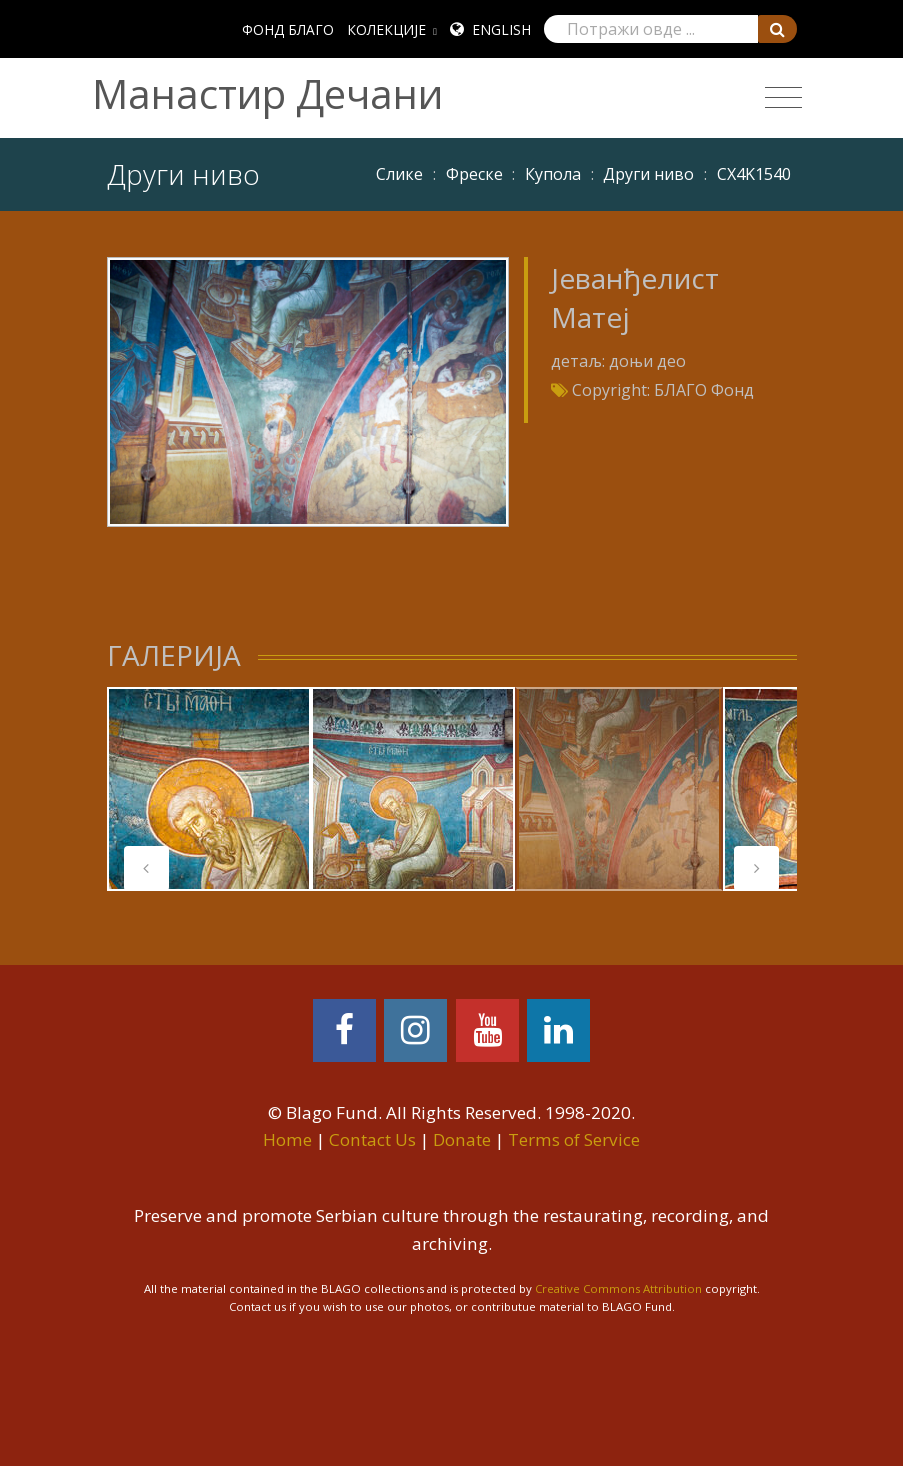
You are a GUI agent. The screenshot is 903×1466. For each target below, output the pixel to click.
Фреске (474, 174)
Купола (553, 174)
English (501, 29)
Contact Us (372, 1139)
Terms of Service (574, 1139)
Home (287, 1139)
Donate (462, 1139)
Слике (399, 174)
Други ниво (648, 174)
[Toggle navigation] (783, 98)
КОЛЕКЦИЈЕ (386, 29)
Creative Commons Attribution (618, 1288)
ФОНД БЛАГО (288, 29)
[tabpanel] (209, 789)
